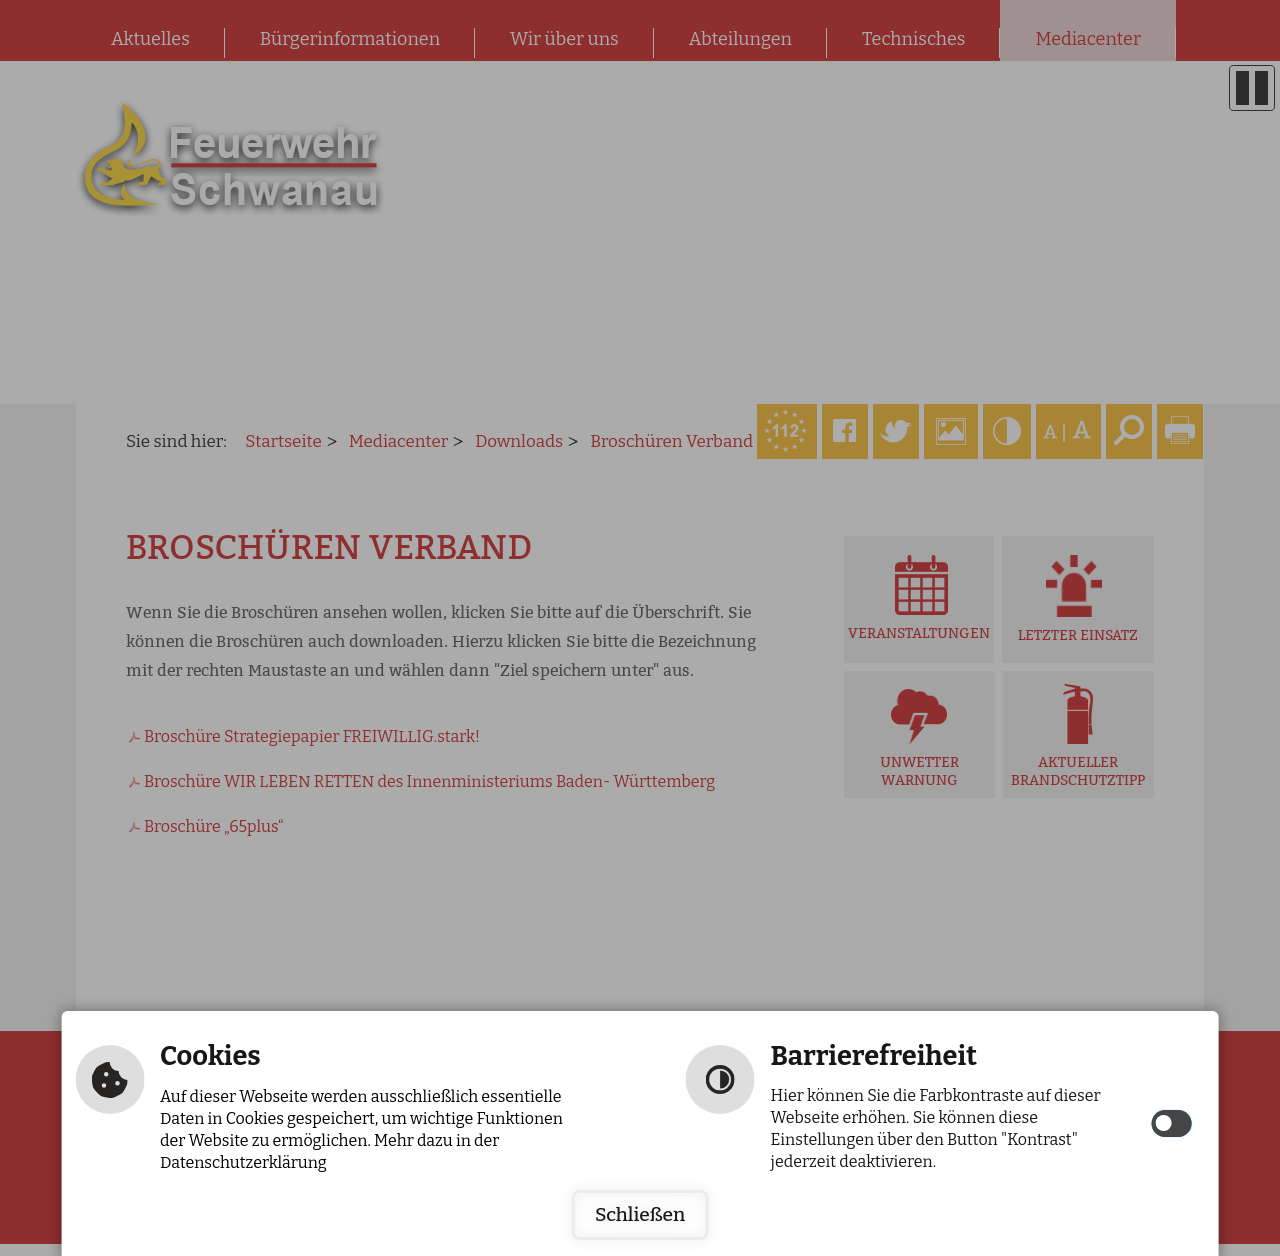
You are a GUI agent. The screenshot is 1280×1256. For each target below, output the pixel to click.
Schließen (640, 1214)
